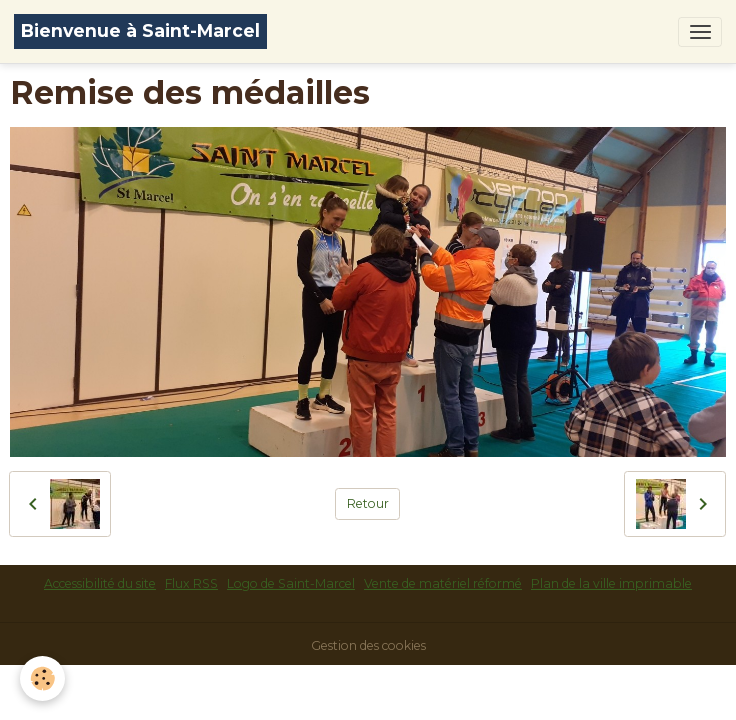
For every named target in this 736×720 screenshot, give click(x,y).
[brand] (140, 31)
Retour (368, 503)
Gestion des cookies (368, 645)
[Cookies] (42, 678)
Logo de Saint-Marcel (291, 583)
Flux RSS (191, 583)
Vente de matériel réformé (443, 583)
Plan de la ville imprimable (611, 583)
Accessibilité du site (100, 583)
